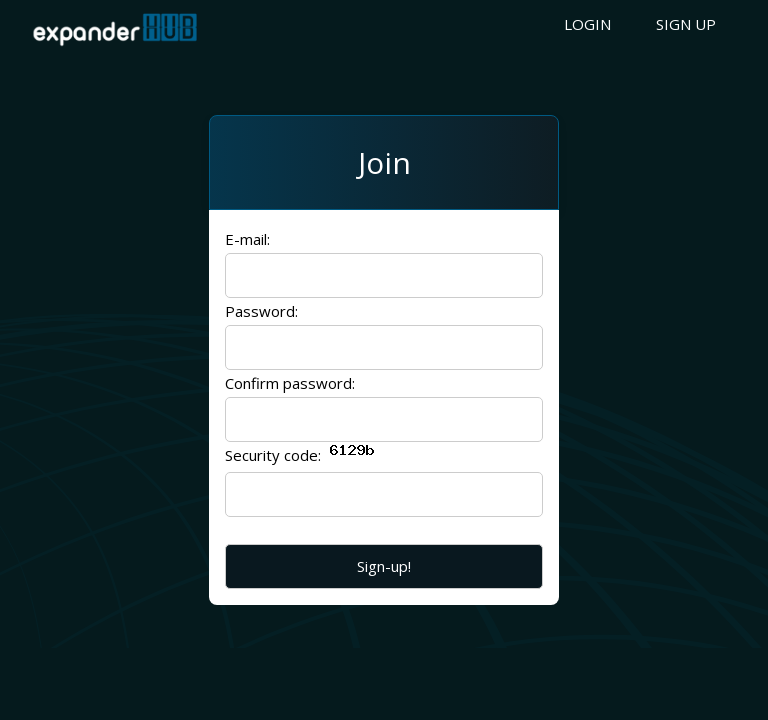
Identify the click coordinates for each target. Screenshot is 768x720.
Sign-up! (384, 566)
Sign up (686, 24)
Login (587, 24)
